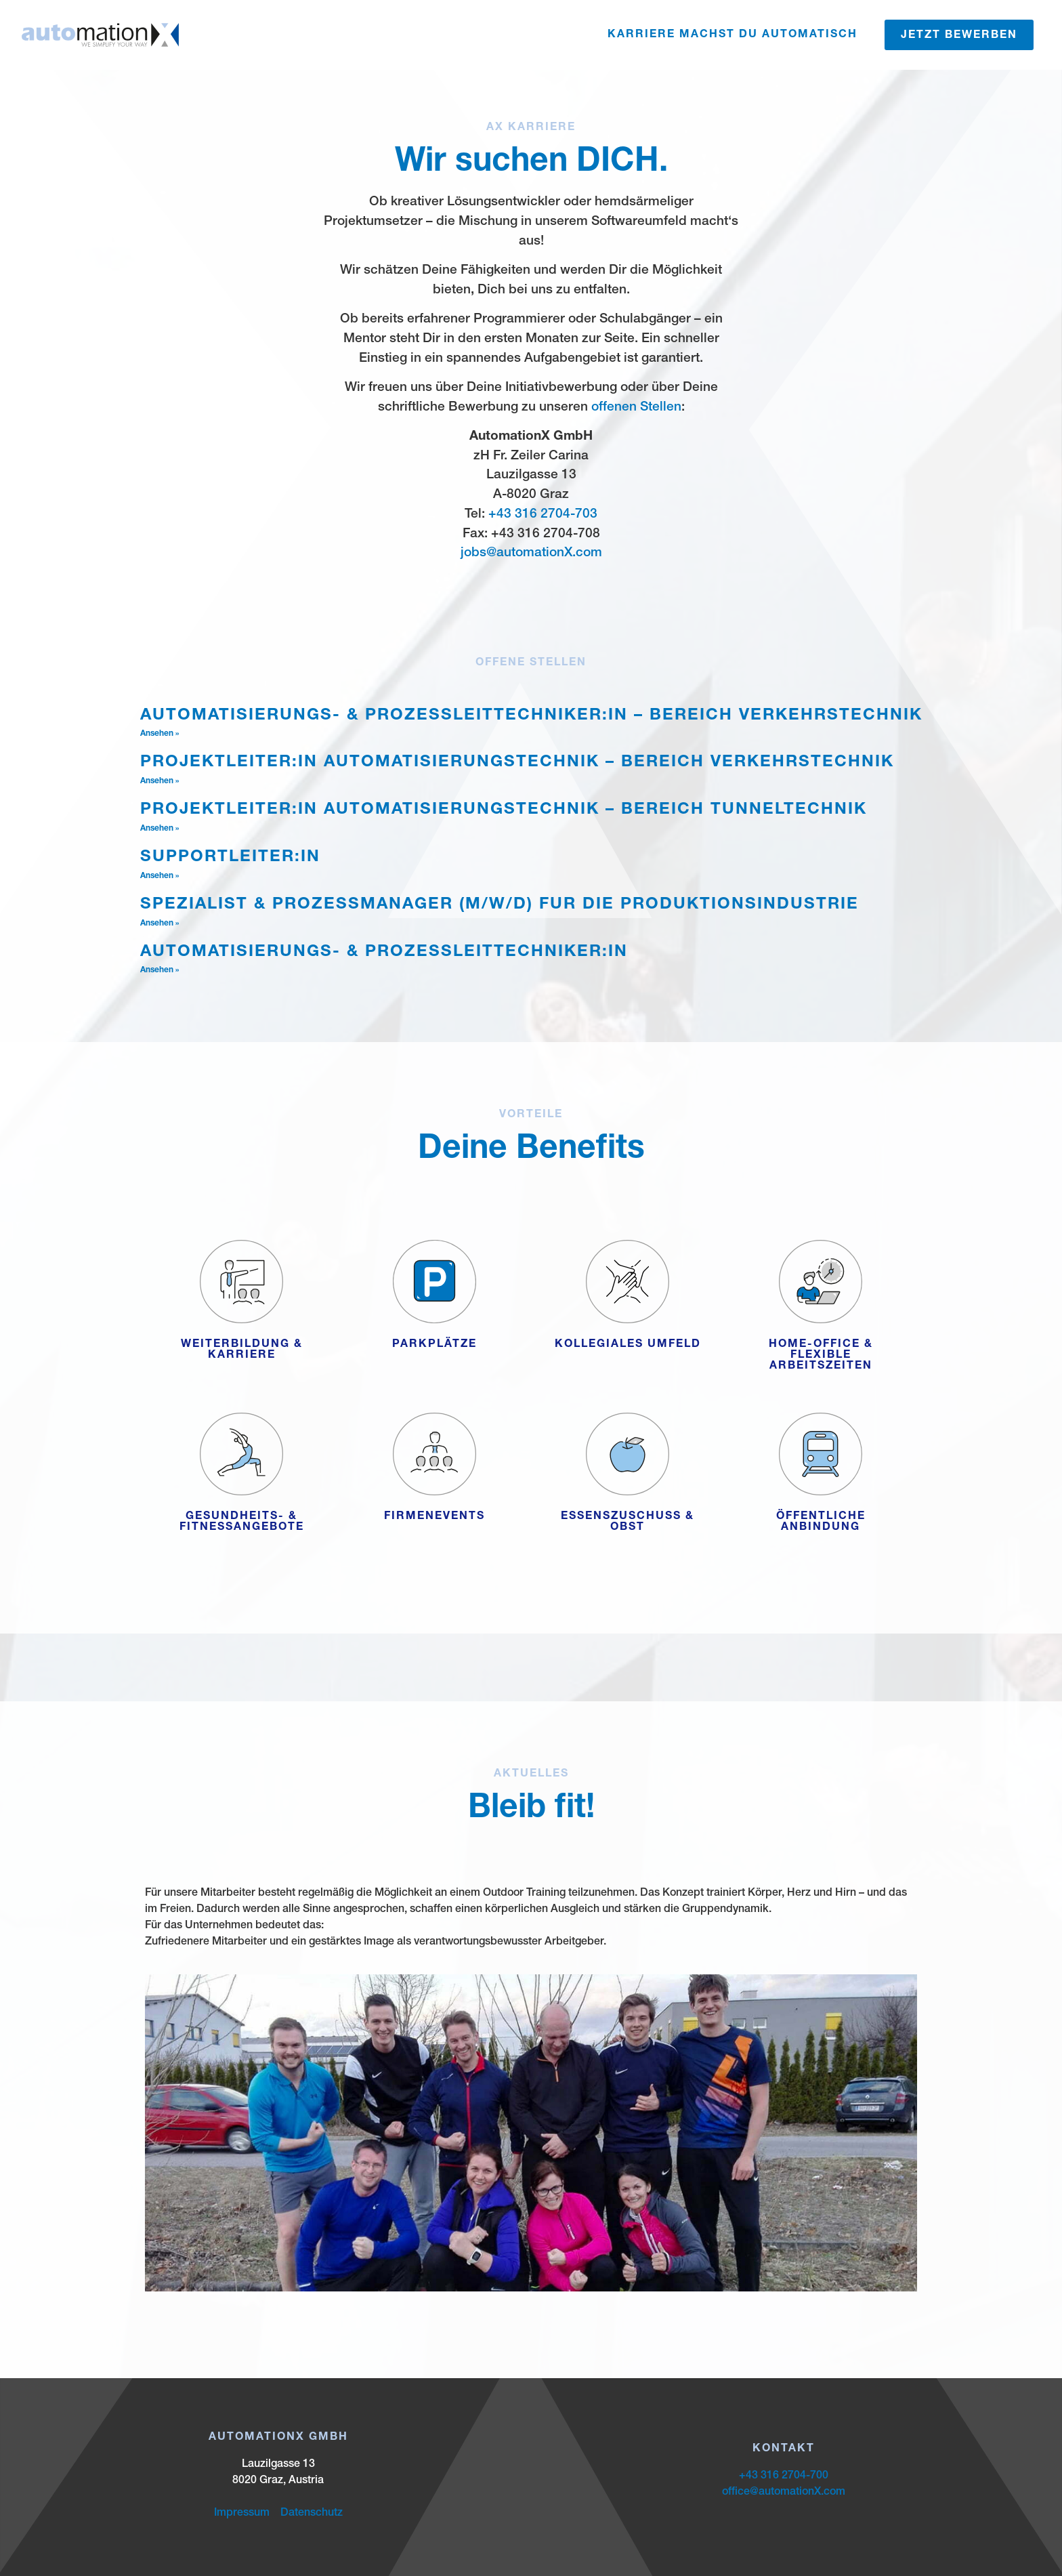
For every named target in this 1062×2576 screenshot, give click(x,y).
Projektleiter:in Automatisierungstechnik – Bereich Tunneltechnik (503, 810)
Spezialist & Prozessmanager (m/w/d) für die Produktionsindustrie (499, 905)
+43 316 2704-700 (783, 2476)
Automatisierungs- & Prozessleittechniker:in (384, 952)
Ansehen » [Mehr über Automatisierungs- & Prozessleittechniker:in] (159, 970)
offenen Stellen (636, 407)
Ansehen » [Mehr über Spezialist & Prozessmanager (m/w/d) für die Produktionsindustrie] (159, 923)
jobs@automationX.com (531, 553)
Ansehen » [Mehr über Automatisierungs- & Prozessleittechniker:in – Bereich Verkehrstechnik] (159, 734)
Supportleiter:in (230, 858)
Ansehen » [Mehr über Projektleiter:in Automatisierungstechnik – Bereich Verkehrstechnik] (159, 781)
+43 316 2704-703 (542, 514)
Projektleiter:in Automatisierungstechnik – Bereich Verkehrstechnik (517, 763)
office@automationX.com (783, 2492)
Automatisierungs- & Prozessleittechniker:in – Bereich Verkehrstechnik (531, 716)
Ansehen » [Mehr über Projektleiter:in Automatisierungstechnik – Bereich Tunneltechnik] (159, 829)
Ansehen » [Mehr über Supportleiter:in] (159, 876)
